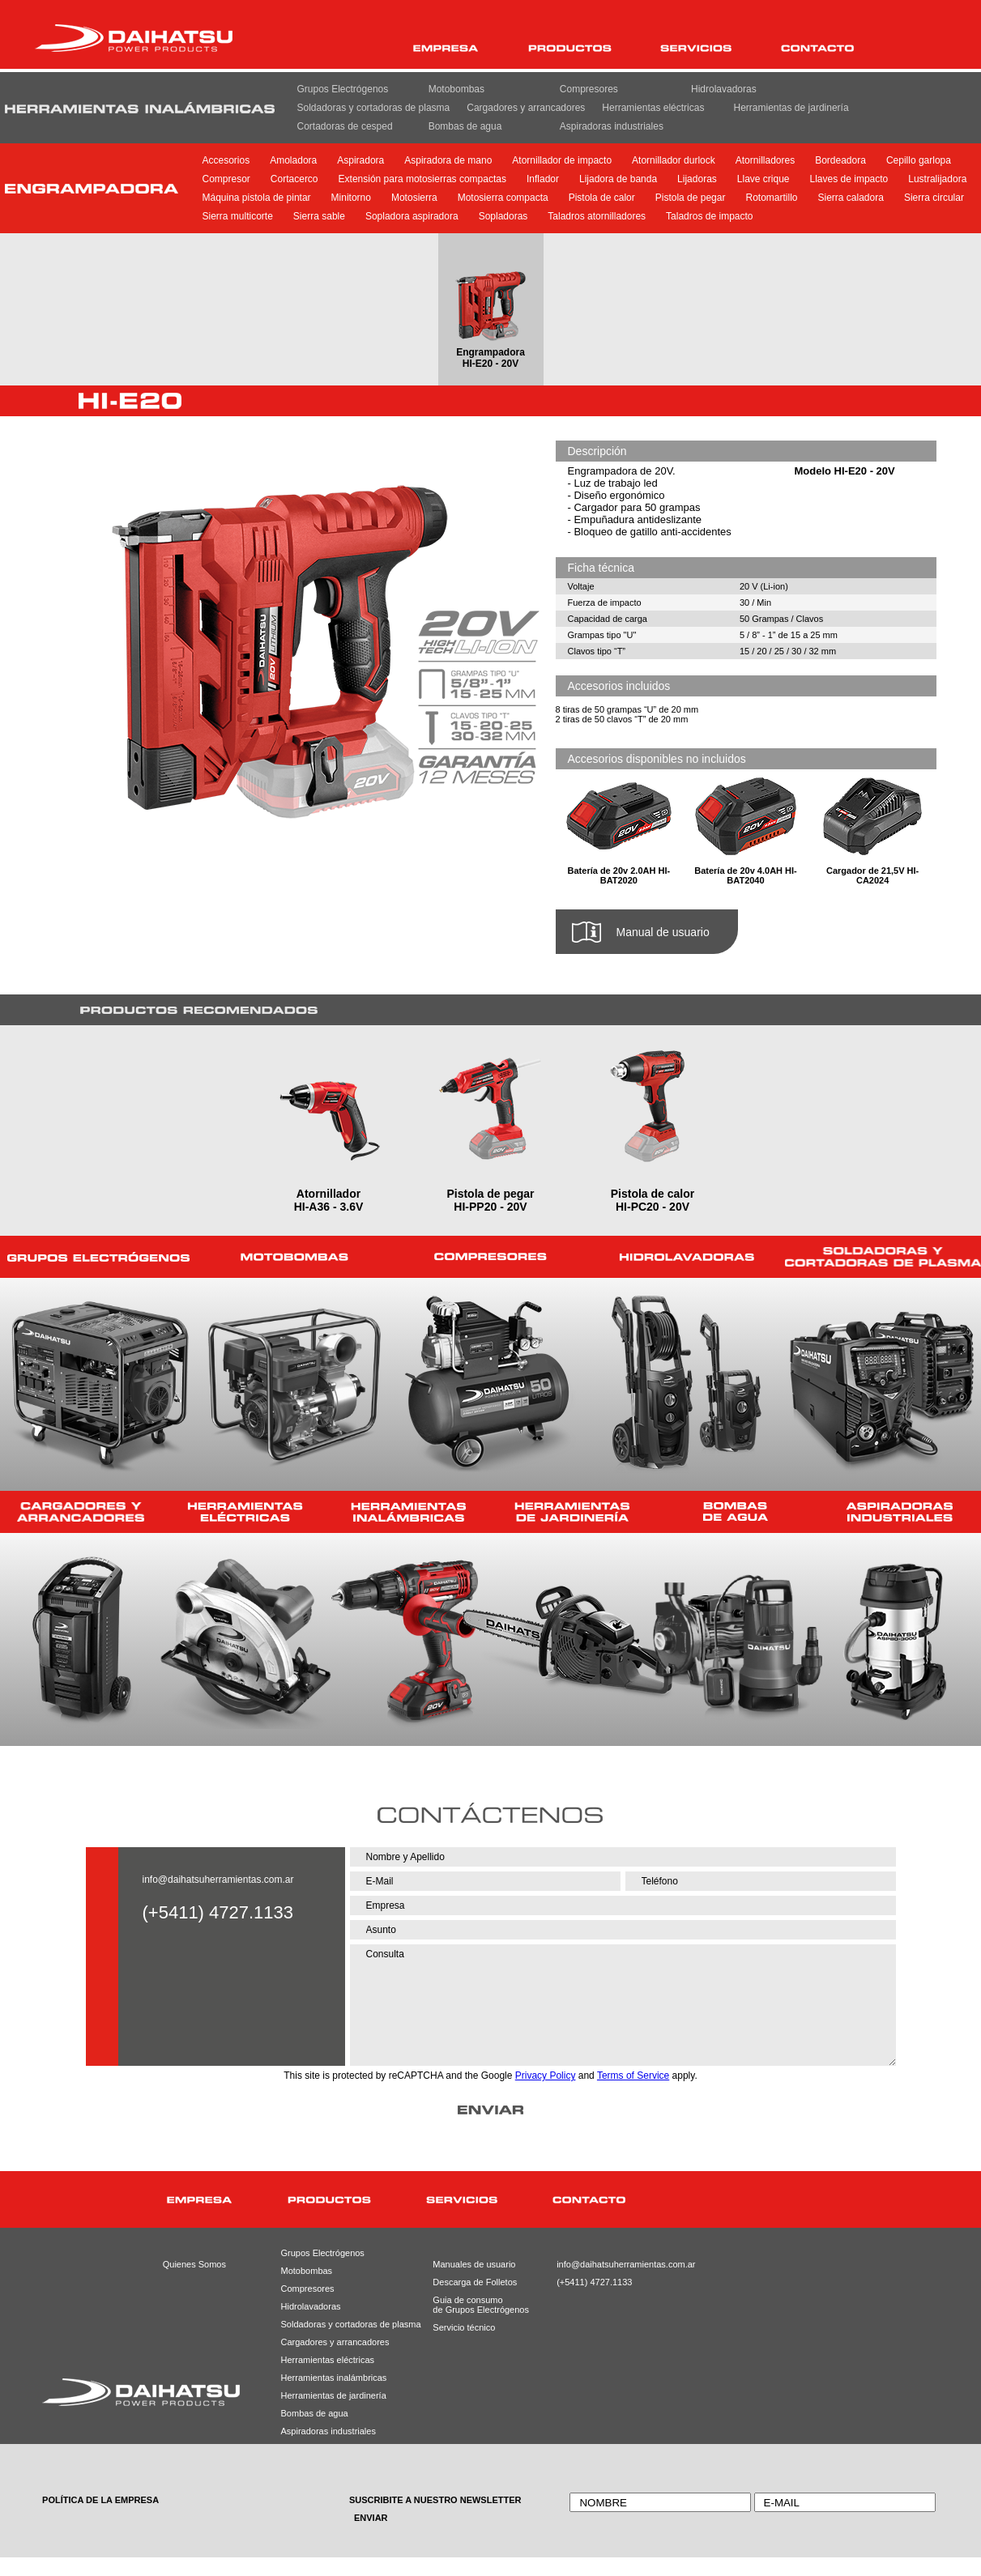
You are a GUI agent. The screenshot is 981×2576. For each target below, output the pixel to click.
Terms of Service (633, 2075)
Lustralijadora (937, 179)
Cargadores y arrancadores (526, 107)
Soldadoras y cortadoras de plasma (373, 107)
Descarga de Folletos (468, 2282)
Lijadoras (697, 179)
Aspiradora (360, 160)
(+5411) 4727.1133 (593, 2282)
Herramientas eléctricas (653, 107)
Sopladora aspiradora (412, 216)
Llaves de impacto (849, 179)
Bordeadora (840, 160)
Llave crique (763, 179)
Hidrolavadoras (724, 89)
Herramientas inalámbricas (331, 2377)
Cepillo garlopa (918, 160)
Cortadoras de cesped (345, 126)
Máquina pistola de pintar (257, 197)
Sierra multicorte (238, 216)
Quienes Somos (194, 2264)
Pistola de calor (602, 197)
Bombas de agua (465, 126)
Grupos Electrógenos (343, 89)
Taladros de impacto (709, 216)
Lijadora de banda (618, 179)
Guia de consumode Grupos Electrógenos (468, 2304)
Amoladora (293, 160)
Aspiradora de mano (448, 160)
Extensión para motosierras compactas (422, 179)
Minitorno (351, 197)
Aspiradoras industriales (611, 126)
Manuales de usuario (468, 2264)
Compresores (589, 89)
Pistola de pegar (690, 197)
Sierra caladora (851, 197)
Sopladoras (503, 216)
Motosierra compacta (503, 197)
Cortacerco (294, 179)
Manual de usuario (663, 932)
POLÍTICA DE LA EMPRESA (100, 2500)
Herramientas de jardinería (791, 107)
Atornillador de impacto (562, 160)
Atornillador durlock (673, 160)
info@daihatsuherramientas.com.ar (218, 1879)
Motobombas (456, 89)
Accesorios (226, 160)
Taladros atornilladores (597, 216)
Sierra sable (319, 216)
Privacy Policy (545, 2075)
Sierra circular (934, 197)
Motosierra (414, 197)
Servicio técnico (464, 2327)
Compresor (226, 179)
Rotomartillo (771, 197)
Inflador (543, 179)
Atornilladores (765, 160)
